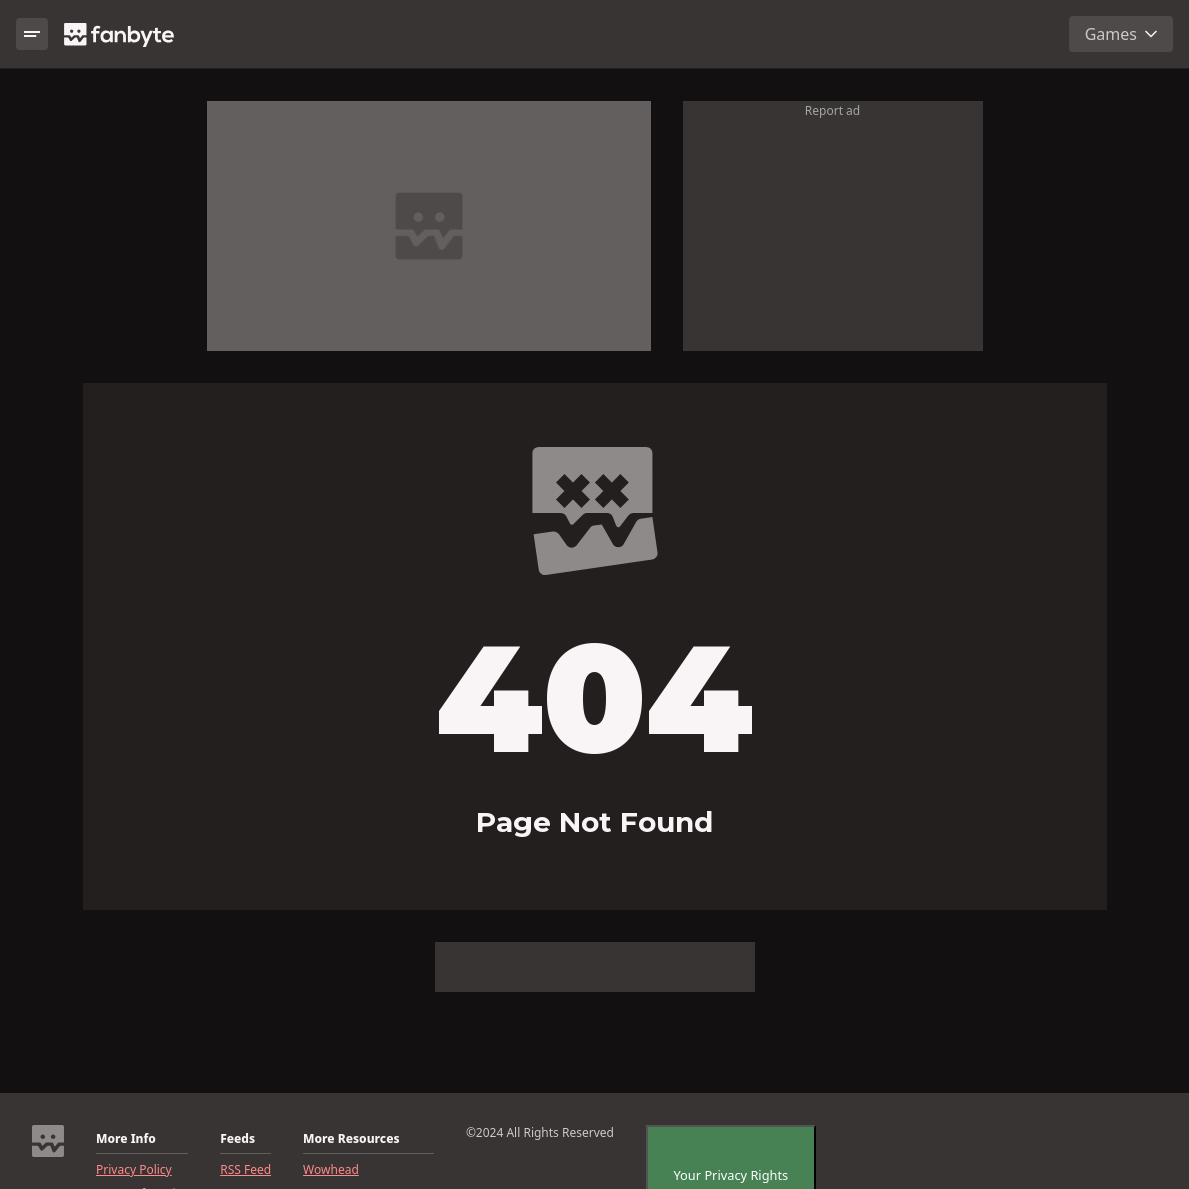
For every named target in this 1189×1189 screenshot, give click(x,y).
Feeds (237, 1139)
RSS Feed (245, 1170)
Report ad (832, 110)
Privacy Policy (134, 1170)
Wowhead (331, 1170)
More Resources (351, 1139)
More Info (126, 1139)
